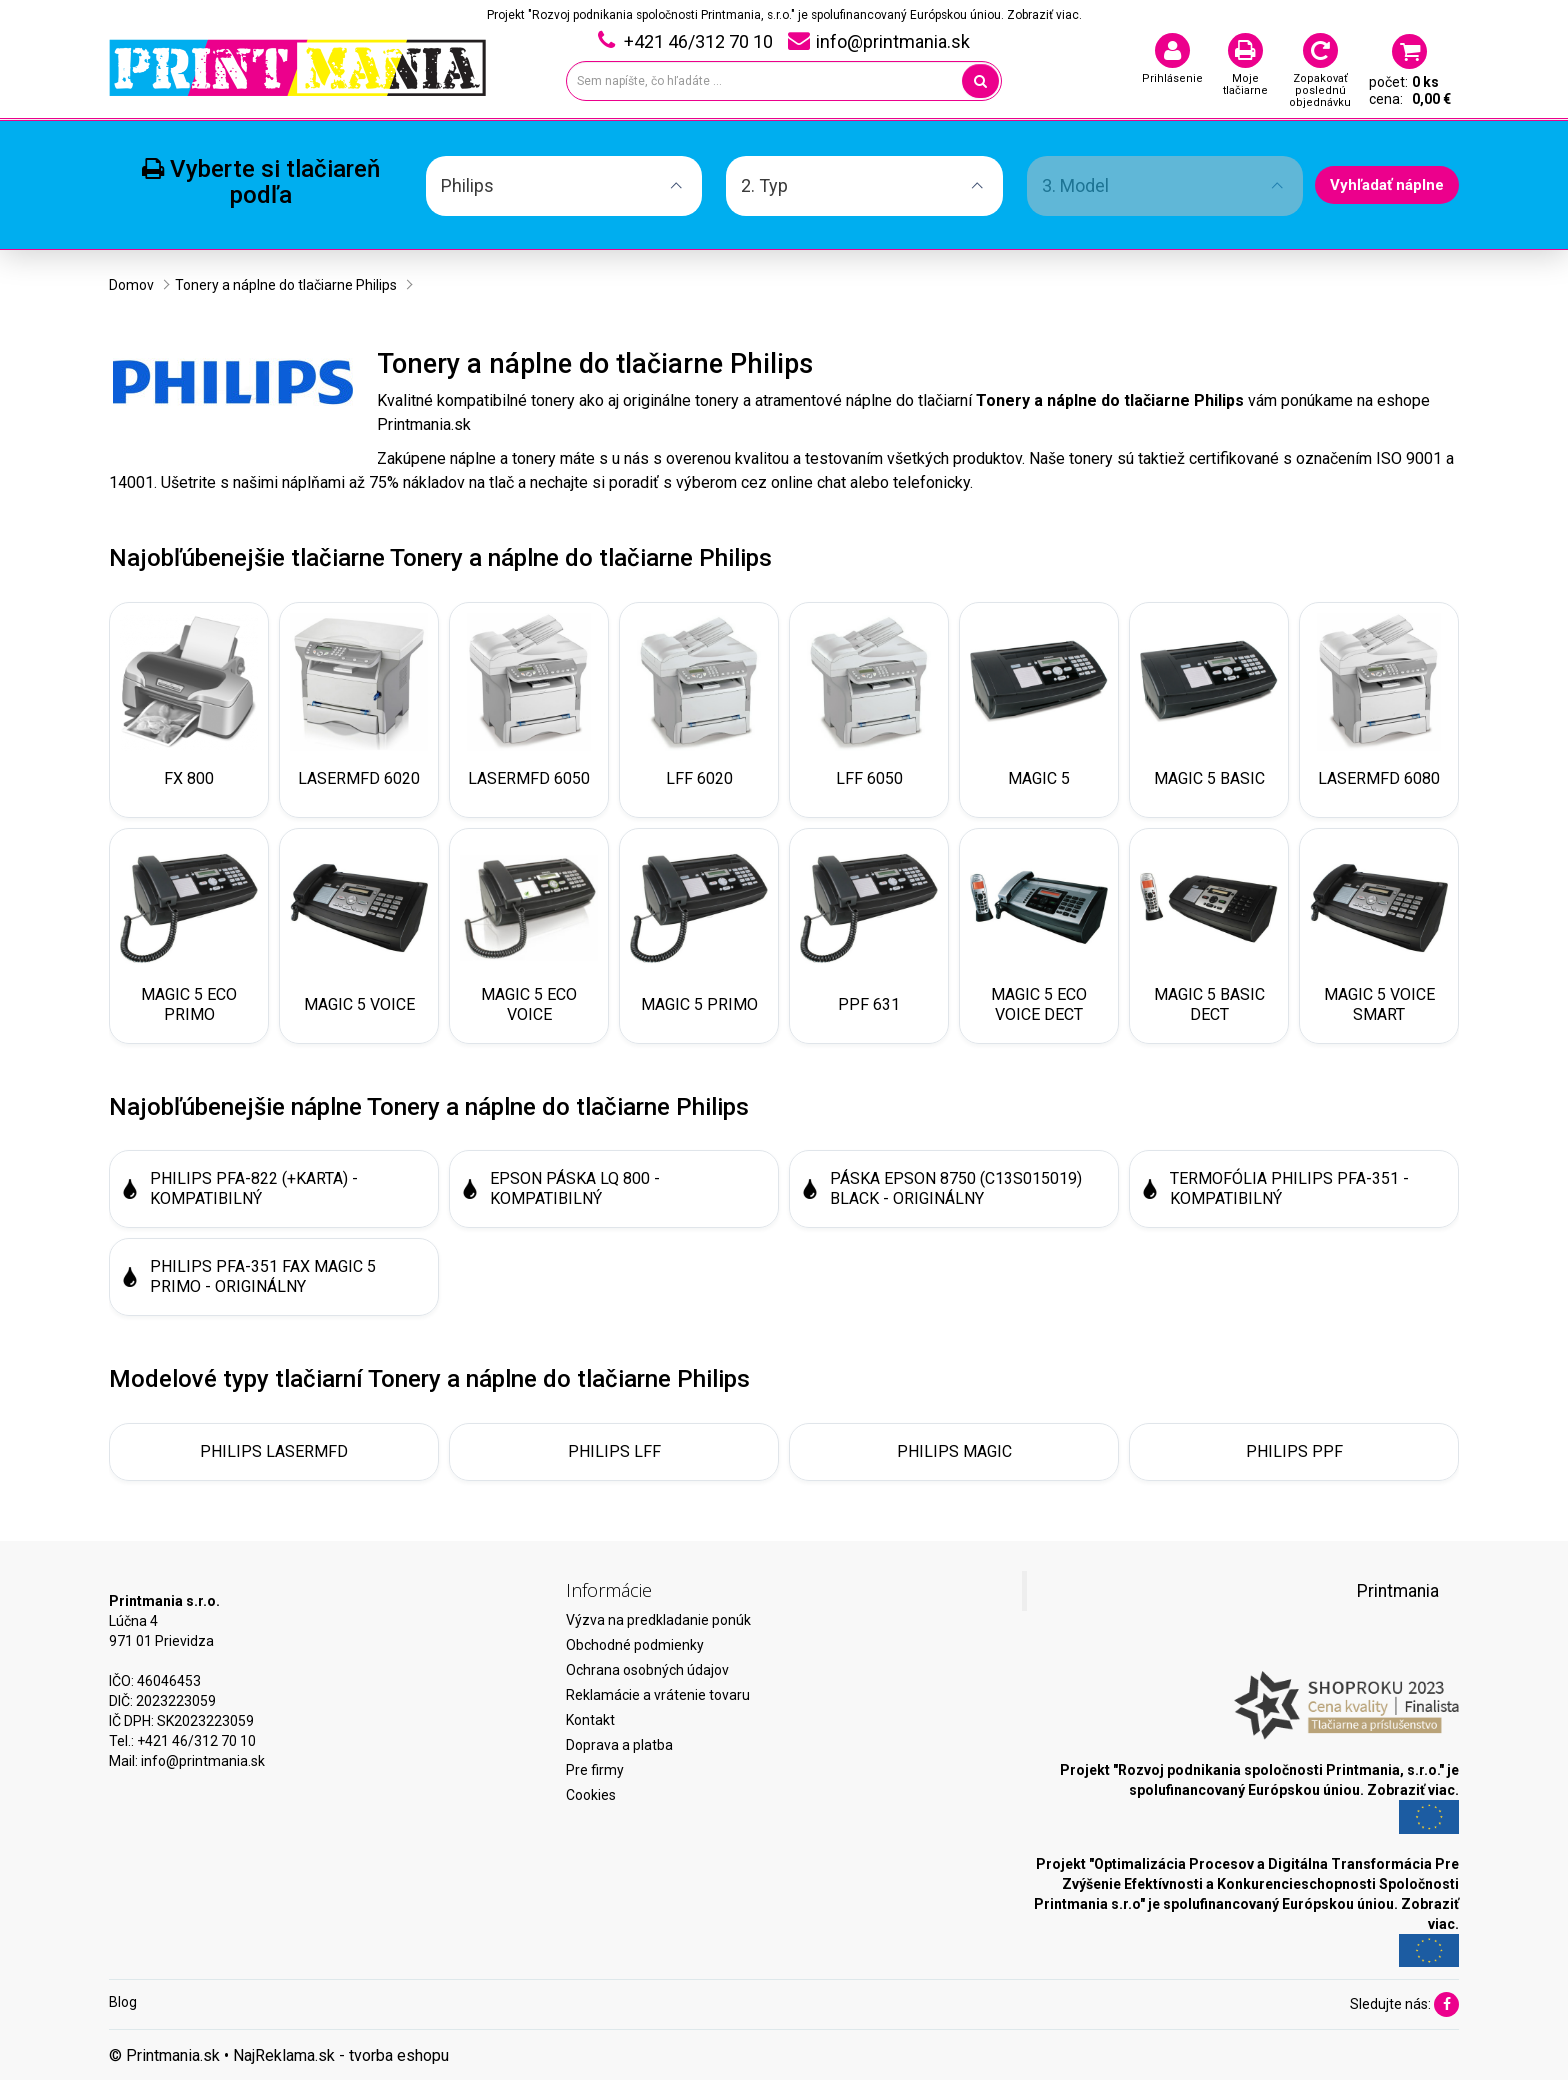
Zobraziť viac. (1044, 15)
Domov (131, 285)
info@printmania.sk (203, 1761)
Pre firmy (595, 1770)
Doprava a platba (619, 1745)
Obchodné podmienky (635, 1645)
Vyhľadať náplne (1387, 185)
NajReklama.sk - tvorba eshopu (341, 2055)
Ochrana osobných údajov (647, 1670)
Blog (123, 2002)
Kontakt (590, 1720)
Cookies (591, 1795)
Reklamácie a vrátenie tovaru (658, 1695)
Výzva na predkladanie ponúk (658, 1620)
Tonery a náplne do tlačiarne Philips (286, 285)
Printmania (1398, 1591)
